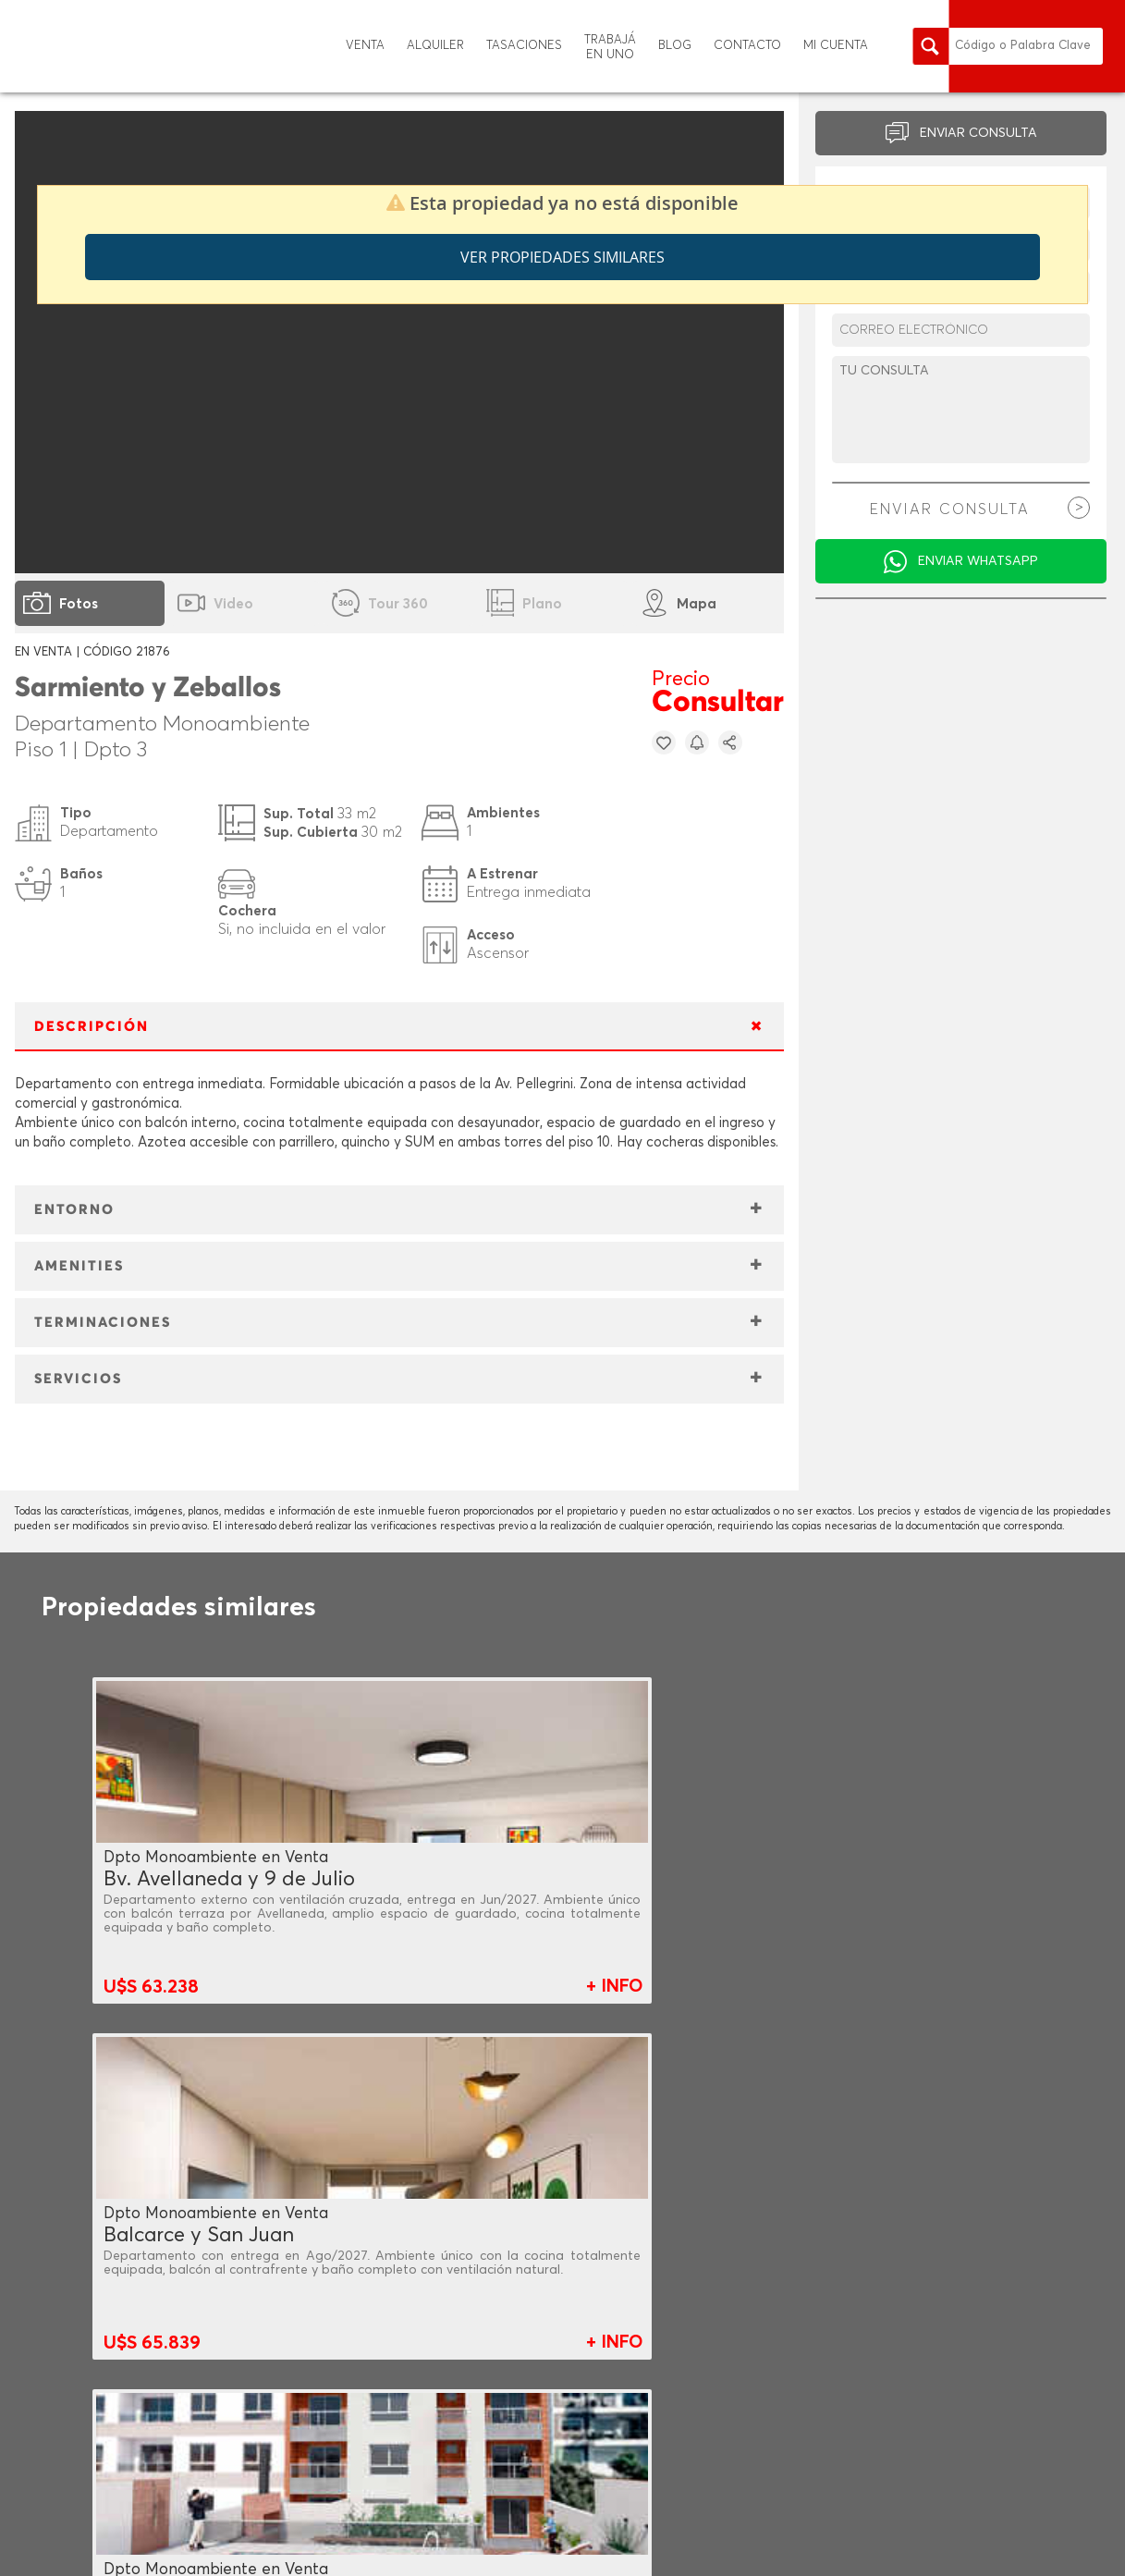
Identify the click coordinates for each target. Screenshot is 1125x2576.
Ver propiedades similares (562, 257)
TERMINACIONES (102, 1323)
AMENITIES (79, 1266)
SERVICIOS (78, 1379)
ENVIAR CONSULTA (978, 133)
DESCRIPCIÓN (91, 1027)
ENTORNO (74, 1210)
